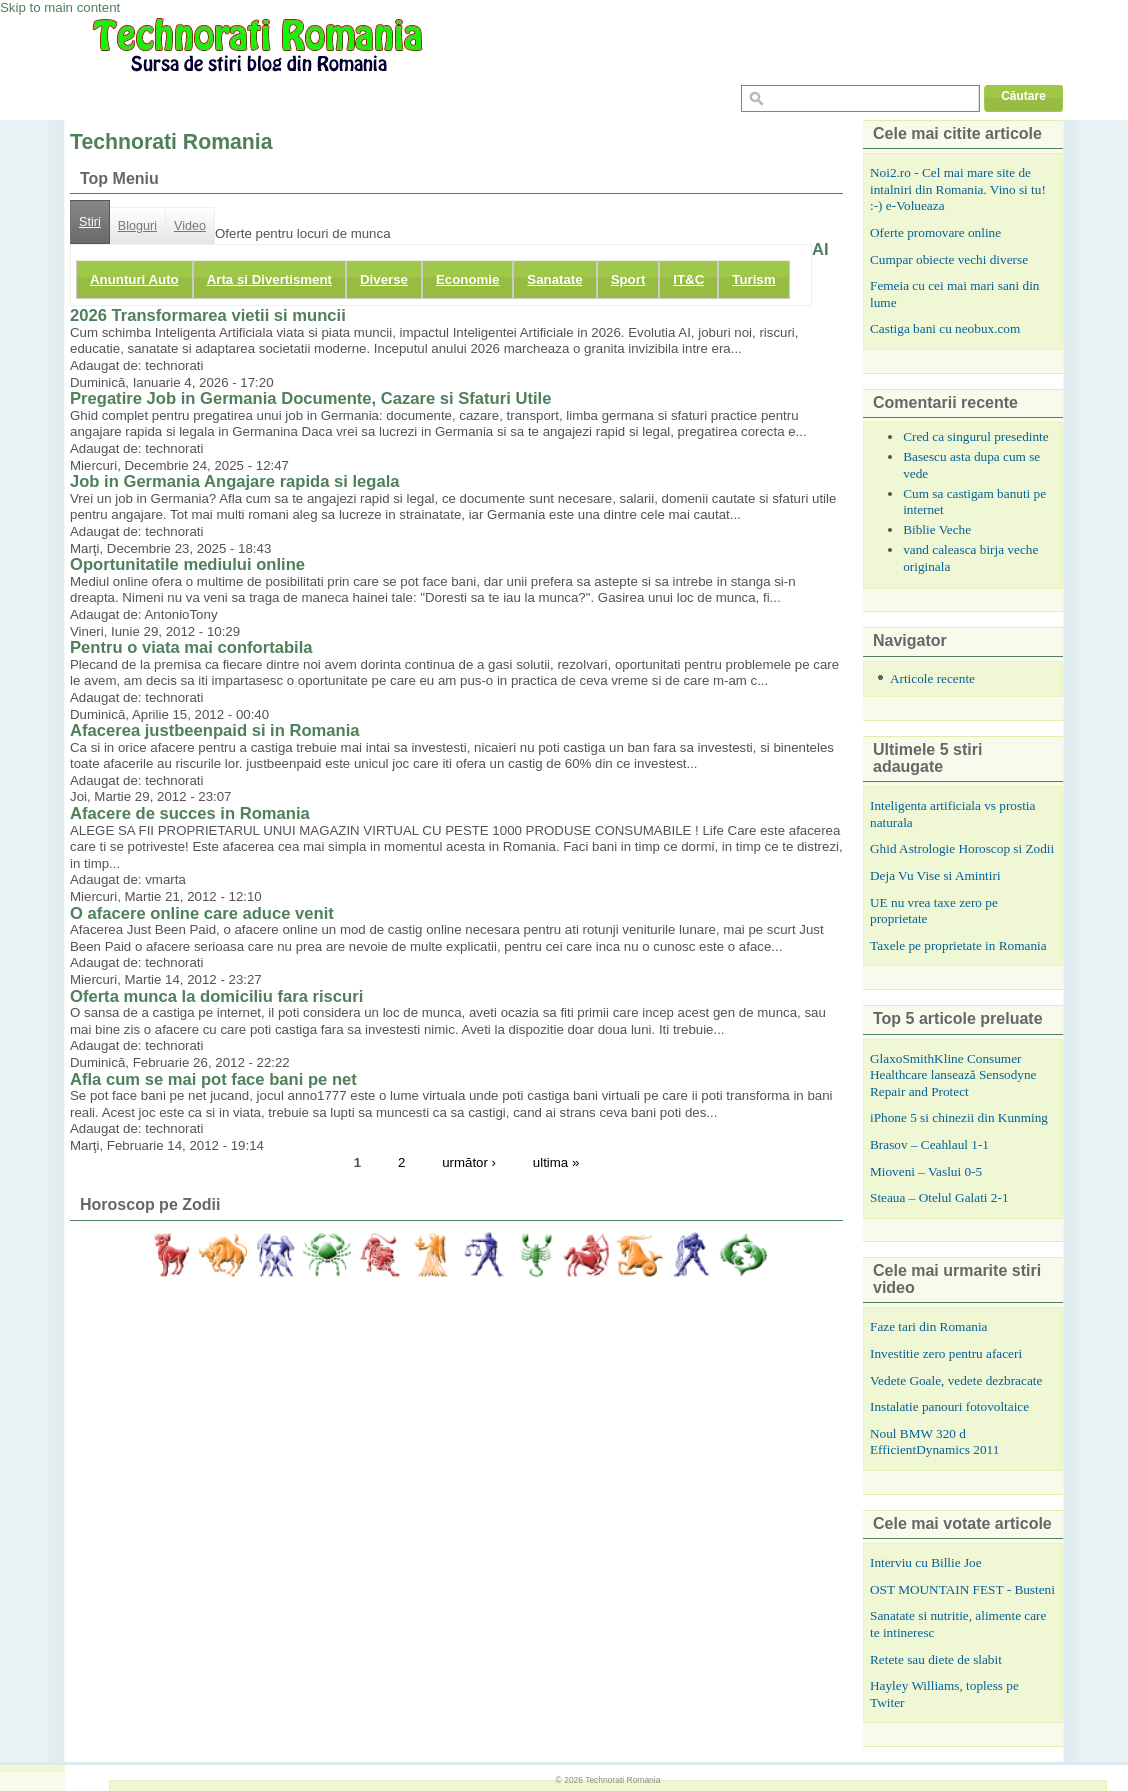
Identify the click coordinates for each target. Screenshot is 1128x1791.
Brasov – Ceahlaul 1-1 (929, 1144)
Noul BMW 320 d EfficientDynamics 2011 (934, 1442)
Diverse (384, 279)
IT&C (688, 279)
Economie (467, 279)
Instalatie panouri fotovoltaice (949, 1406)
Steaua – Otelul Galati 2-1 (939, 1197)
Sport (628, 279)
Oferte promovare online (935, 232)
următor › (469, 1162)
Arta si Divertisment (269, 279)
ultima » (556, 1162)
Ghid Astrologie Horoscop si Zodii (962, 848)
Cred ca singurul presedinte (976, 436)
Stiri (90, 222)
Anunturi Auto (134, 279)
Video (190, 226)
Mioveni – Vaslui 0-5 (926, 1171)
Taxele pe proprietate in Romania (958, 945)
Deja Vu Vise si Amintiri (935, 875)
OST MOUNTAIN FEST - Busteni (962, 1589)
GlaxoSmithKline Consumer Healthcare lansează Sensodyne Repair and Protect (953, 1075)
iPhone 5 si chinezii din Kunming (959, 1117)
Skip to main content (60, 7)
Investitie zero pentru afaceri (946, 1353)
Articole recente (932, 678)
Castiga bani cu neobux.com (945, 328)
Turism (753, 279)
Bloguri (137, 226)
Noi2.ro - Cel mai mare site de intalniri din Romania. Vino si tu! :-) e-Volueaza (958, 189)
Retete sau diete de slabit (936, 1659)
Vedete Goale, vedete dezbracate (956, 1380)
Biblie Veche (937, 529)
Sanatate (554, 279)
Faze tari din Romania (929, 1326)
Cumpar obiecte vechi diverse (949, 259)
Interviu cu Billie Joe (926, 1562)
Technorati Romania (622, 1780)
